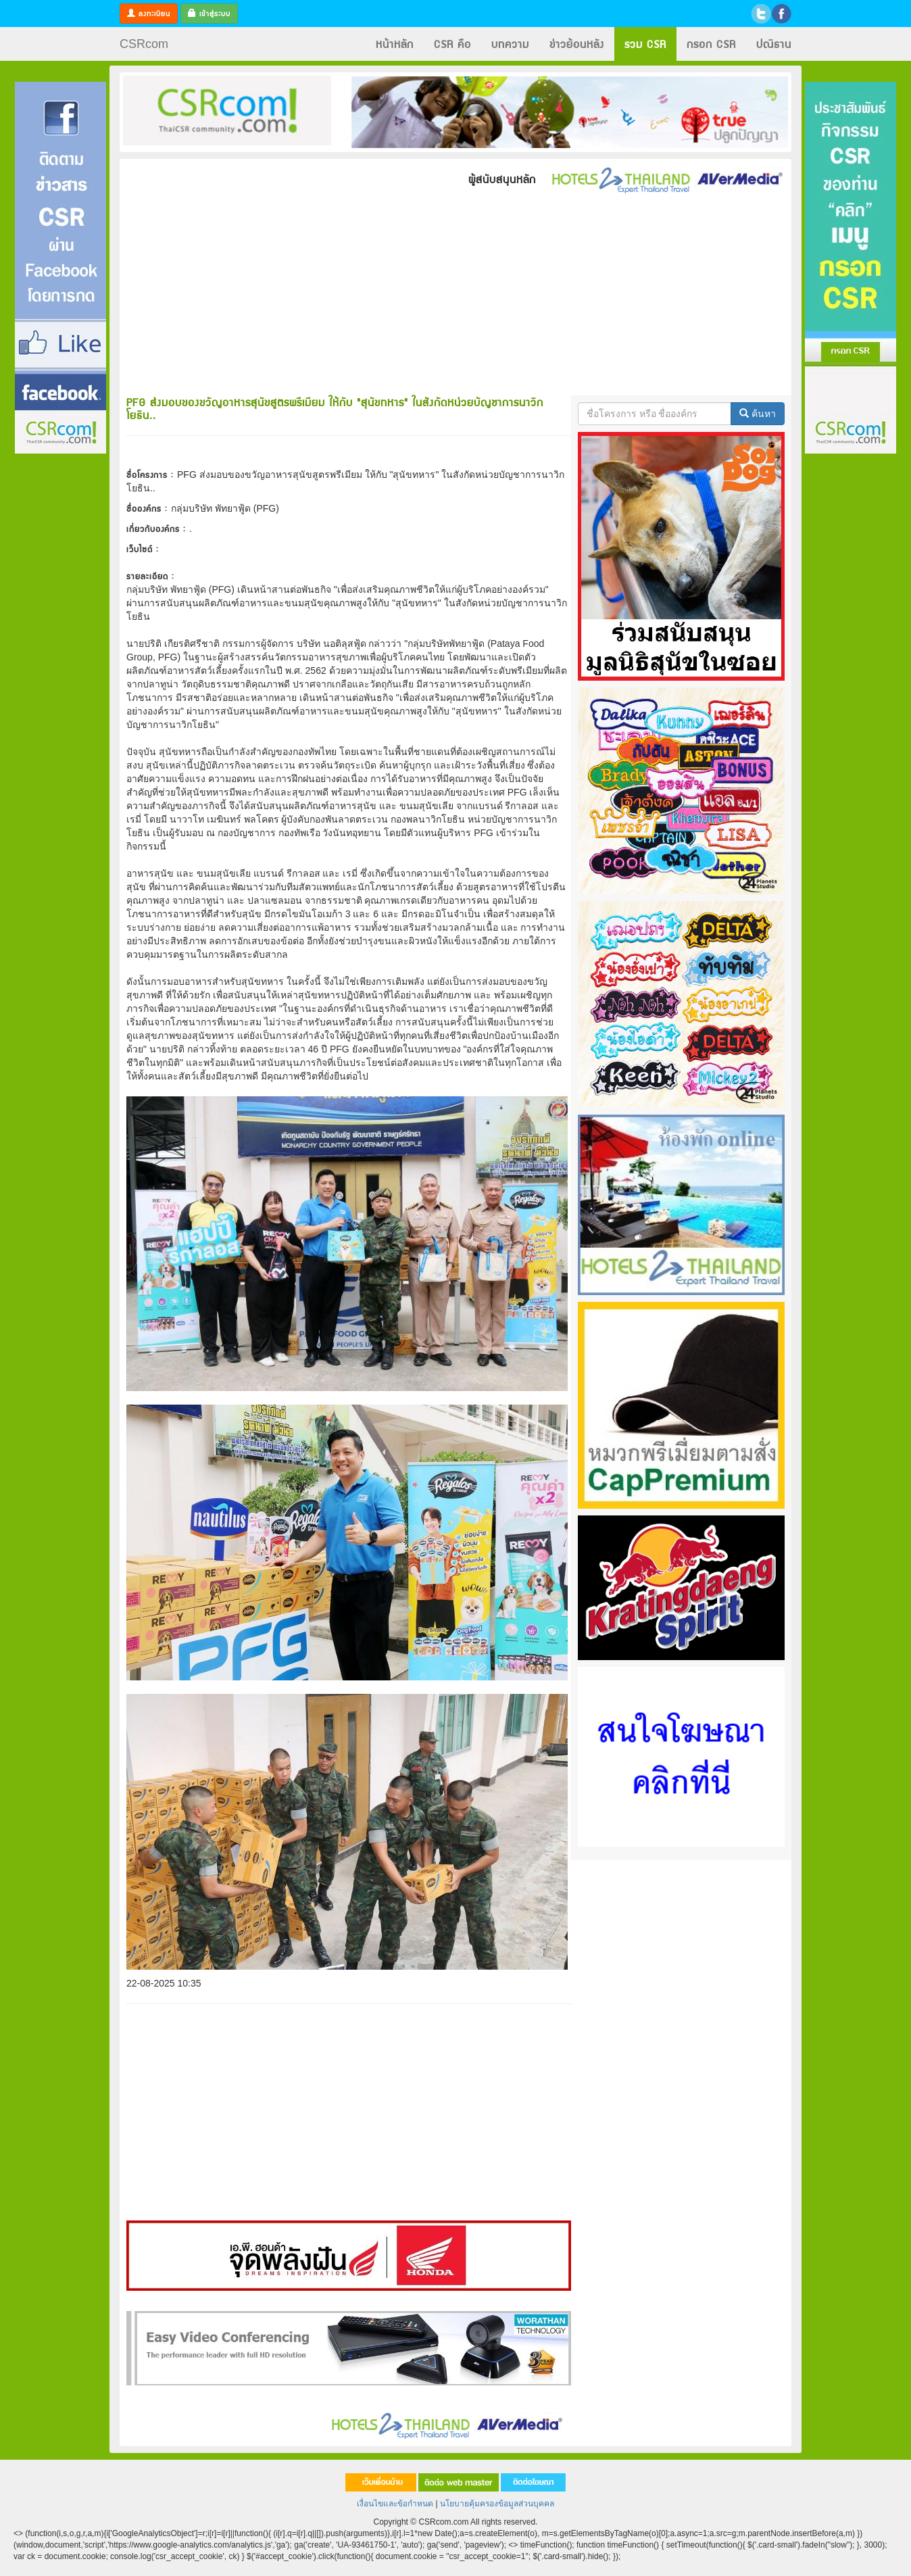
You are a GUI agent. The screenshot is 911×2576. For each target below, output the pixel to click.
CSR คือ (452, 43)
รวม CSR (645, 43)
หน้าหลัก (395, 43)
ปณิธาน (773, 43)
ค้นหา (757, 413)
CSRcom (144, 44)
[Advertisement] (60, 658)
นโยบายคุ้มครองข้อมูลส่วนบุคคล (497, 2503)
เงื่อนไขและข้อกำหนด (395, 2503)
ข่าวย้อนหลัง (576, 43)
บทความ (510, 43)
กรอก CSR (711, 43)
